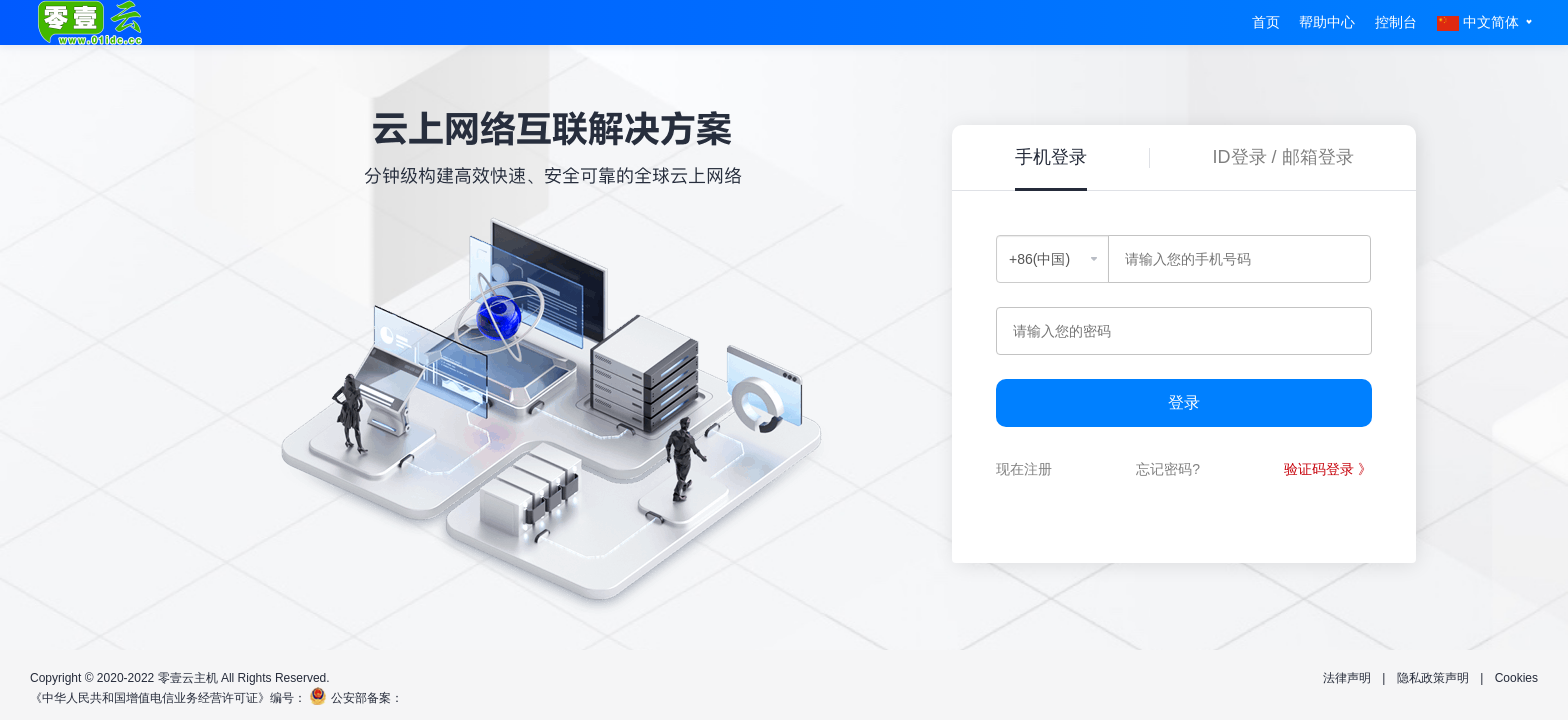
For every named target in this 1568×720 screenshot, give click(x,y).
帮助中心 (1327, 22)
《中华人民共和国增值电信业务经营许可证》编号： (168, 698)
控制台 (1396, 22)
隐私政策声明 (1433, 678)
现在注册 (1024, 469)
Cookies (1516, 678)
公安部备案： (367, 698)
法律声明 (1347, 678)
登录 (1184, 402)
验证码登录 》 (1328, 469)
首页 (1266, 22)
